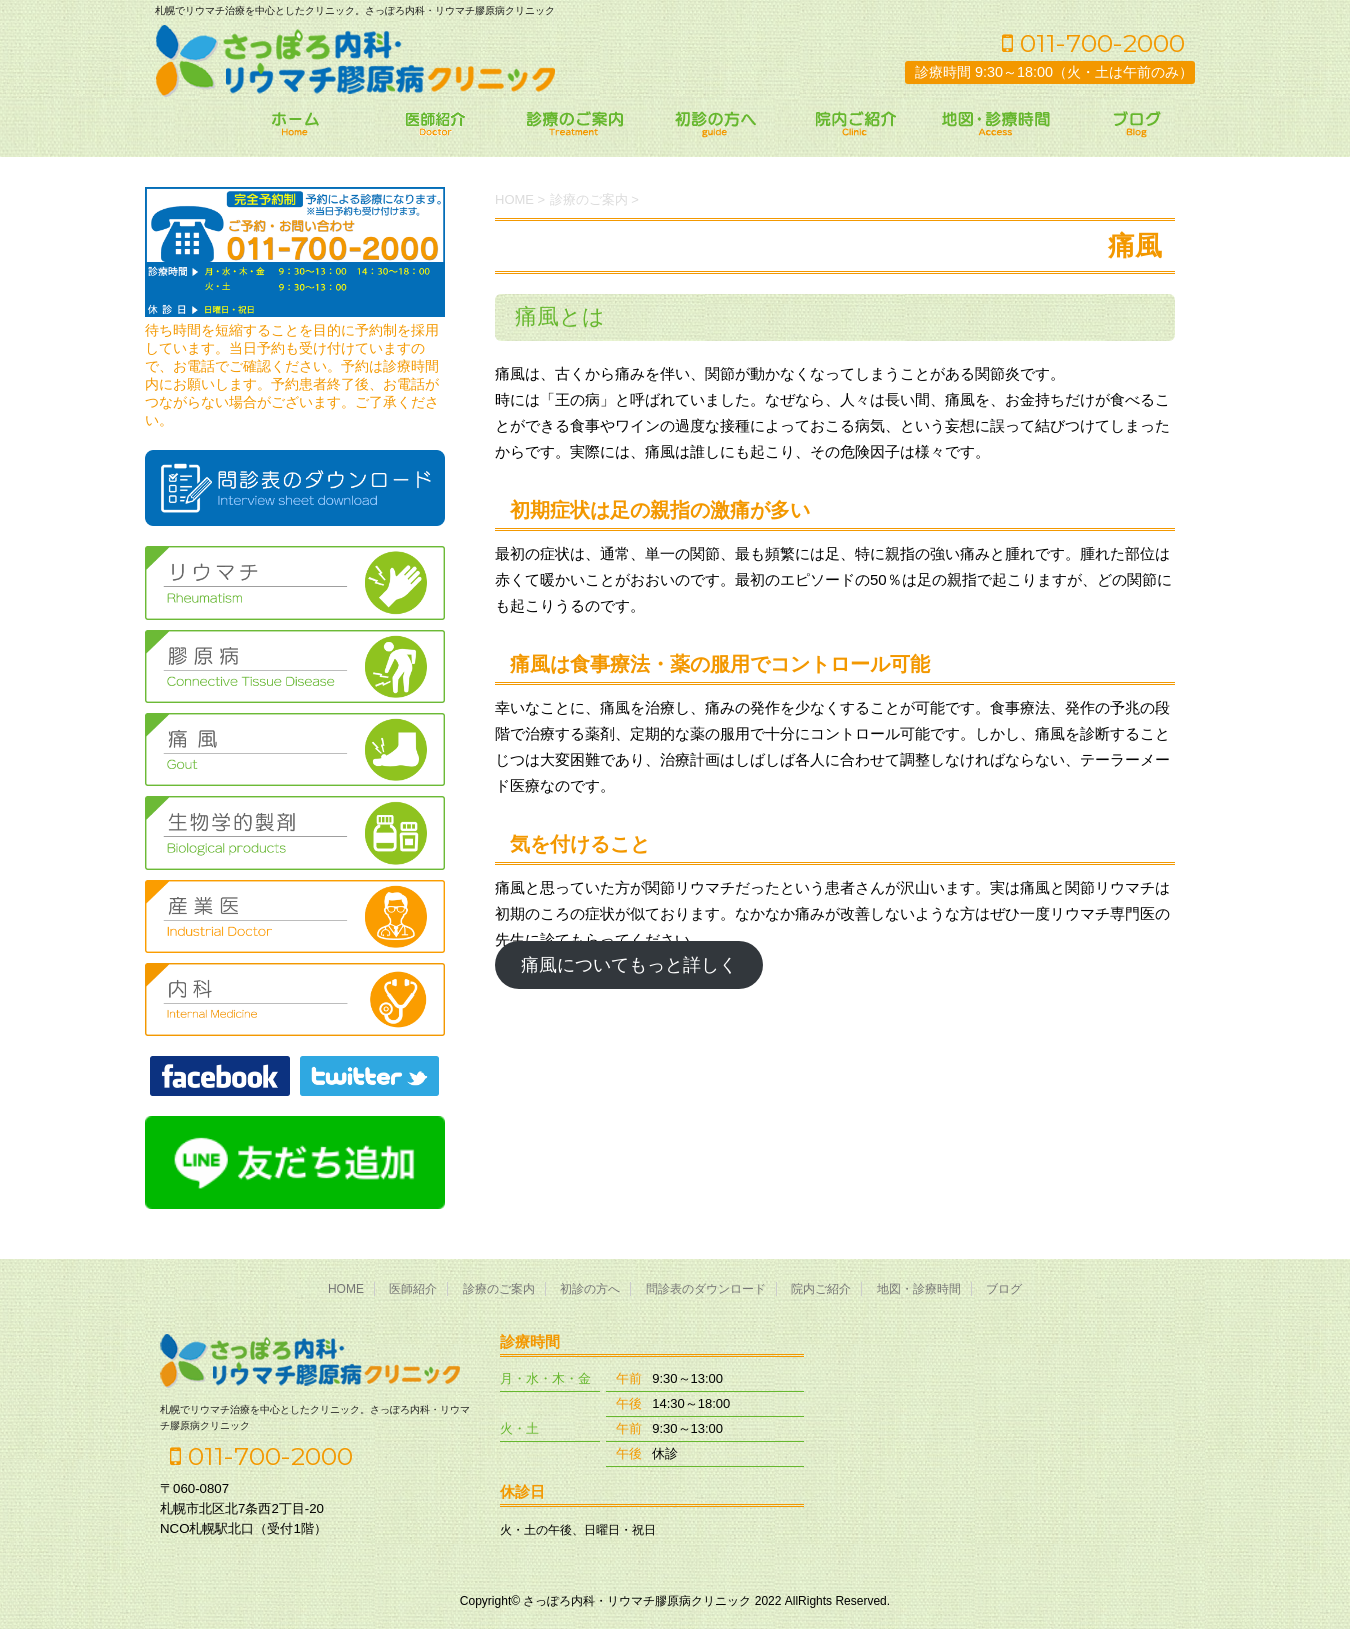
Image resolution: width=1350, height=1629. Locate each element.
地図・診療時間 (919, 1289)
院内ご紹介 (821, 1289)
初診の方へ (590, 1289)
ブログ (1004, 1289)
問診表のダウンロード (706, 1289)
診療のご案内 (499, 1289)
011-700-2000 (1093, 43)
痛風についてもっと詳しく (629, 965)
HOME (346, 1289)
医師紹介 (413, 1289)
